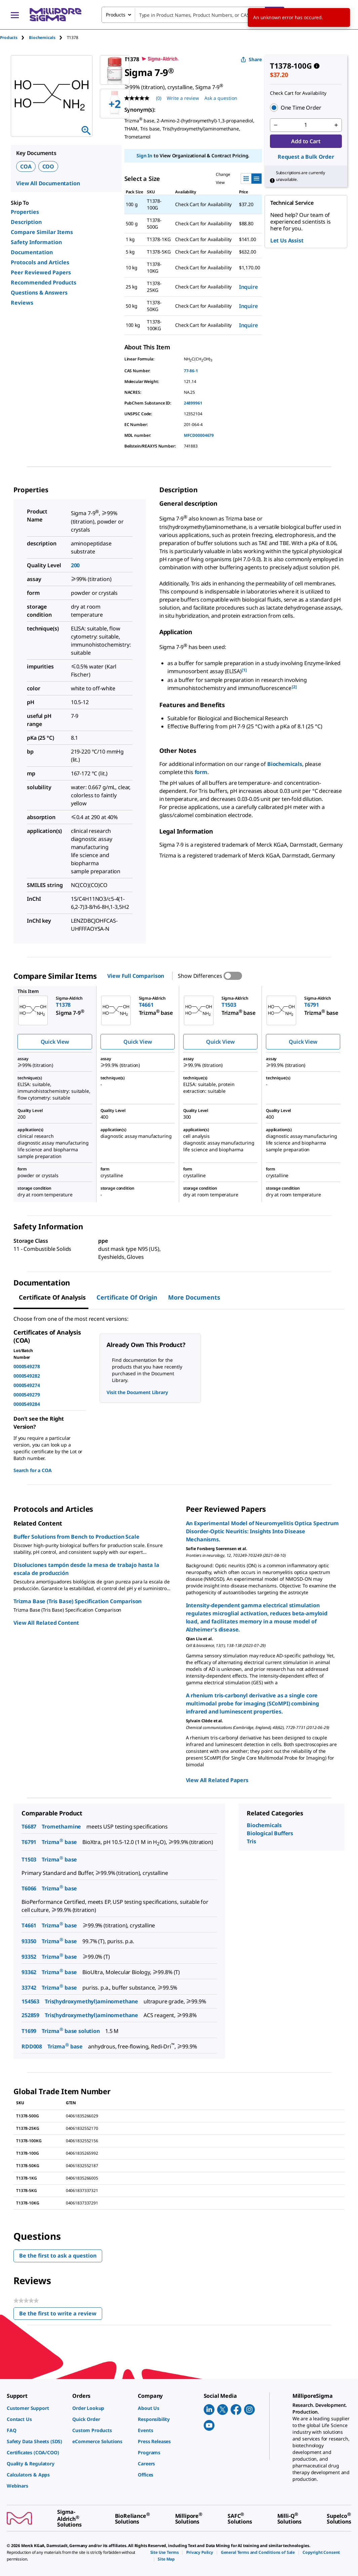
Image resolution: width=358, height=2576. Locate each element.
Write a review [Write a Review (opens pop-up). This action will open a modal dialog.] (183, 98)
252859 (30, 2015)
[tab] (14, 37)
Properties (25, 212)
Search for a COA (32, 1470)
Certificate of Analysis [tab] (52, 1297)
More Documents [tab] (194, 1297)
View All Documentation (48, 183)
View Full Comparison (135, 975)
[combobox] (193, 15)
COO (48, 166)
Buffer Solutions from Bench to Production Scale (76, 1536)
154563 (30, 2001)
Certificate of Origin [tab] (126, 1297)
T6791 (29, 1842)
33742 (29, 1987)
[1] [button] (244, 670)
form (201, 772)
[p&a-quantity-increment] (336, 125)
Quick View (55, 1041)
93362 (29, 1972)
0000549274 (26, 1385)
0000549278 (26, 1366)
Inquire (248, 286)
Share (251, 59)
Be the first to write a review (60, 2315)
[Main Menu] (15, 15)
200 (75, 565)
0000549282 (26, 1376)
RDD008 (32, 2046)
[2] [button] (294, 687)
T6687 (29, 1826)
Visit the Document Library (137, 1392)
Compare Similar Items (42, 232)
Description (26, 222)
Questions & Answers (39, 292)
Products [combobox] (115, 14)
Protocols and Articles (40, 262)
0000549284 (26, 1404)
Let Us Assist (287, 240)
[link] (36, 2408)
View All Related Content (46, 1622)
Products (8, 37)
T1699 (29, 2031)
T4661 (29, 1925)
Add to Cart (305, 141)
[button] (306, 107)
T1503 (29, 1859)
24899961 (193, 403)
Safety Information (36, 242)
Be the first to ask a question (57, 2255)
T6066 (29, 1888)
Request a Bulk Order (306, 156)
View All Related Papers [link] (217, 1780)
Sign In (144, 155)
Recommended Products (43, 282)
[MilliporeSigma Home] (55, 14)
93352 (29, 1956)
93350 (29, 1941)
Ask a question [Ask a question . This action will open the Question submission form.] (220, 98)
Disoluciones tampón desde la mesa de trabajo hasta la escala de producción (86, 1569)
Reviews (22, 302)
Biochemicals (284, 764)
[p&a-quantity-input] (306, 125)
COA (26, 166)
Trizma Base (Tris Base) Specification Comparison (77, 1601)
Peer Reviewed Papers (41, 272)
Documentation (32, 252)
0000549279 (26, 1394)
